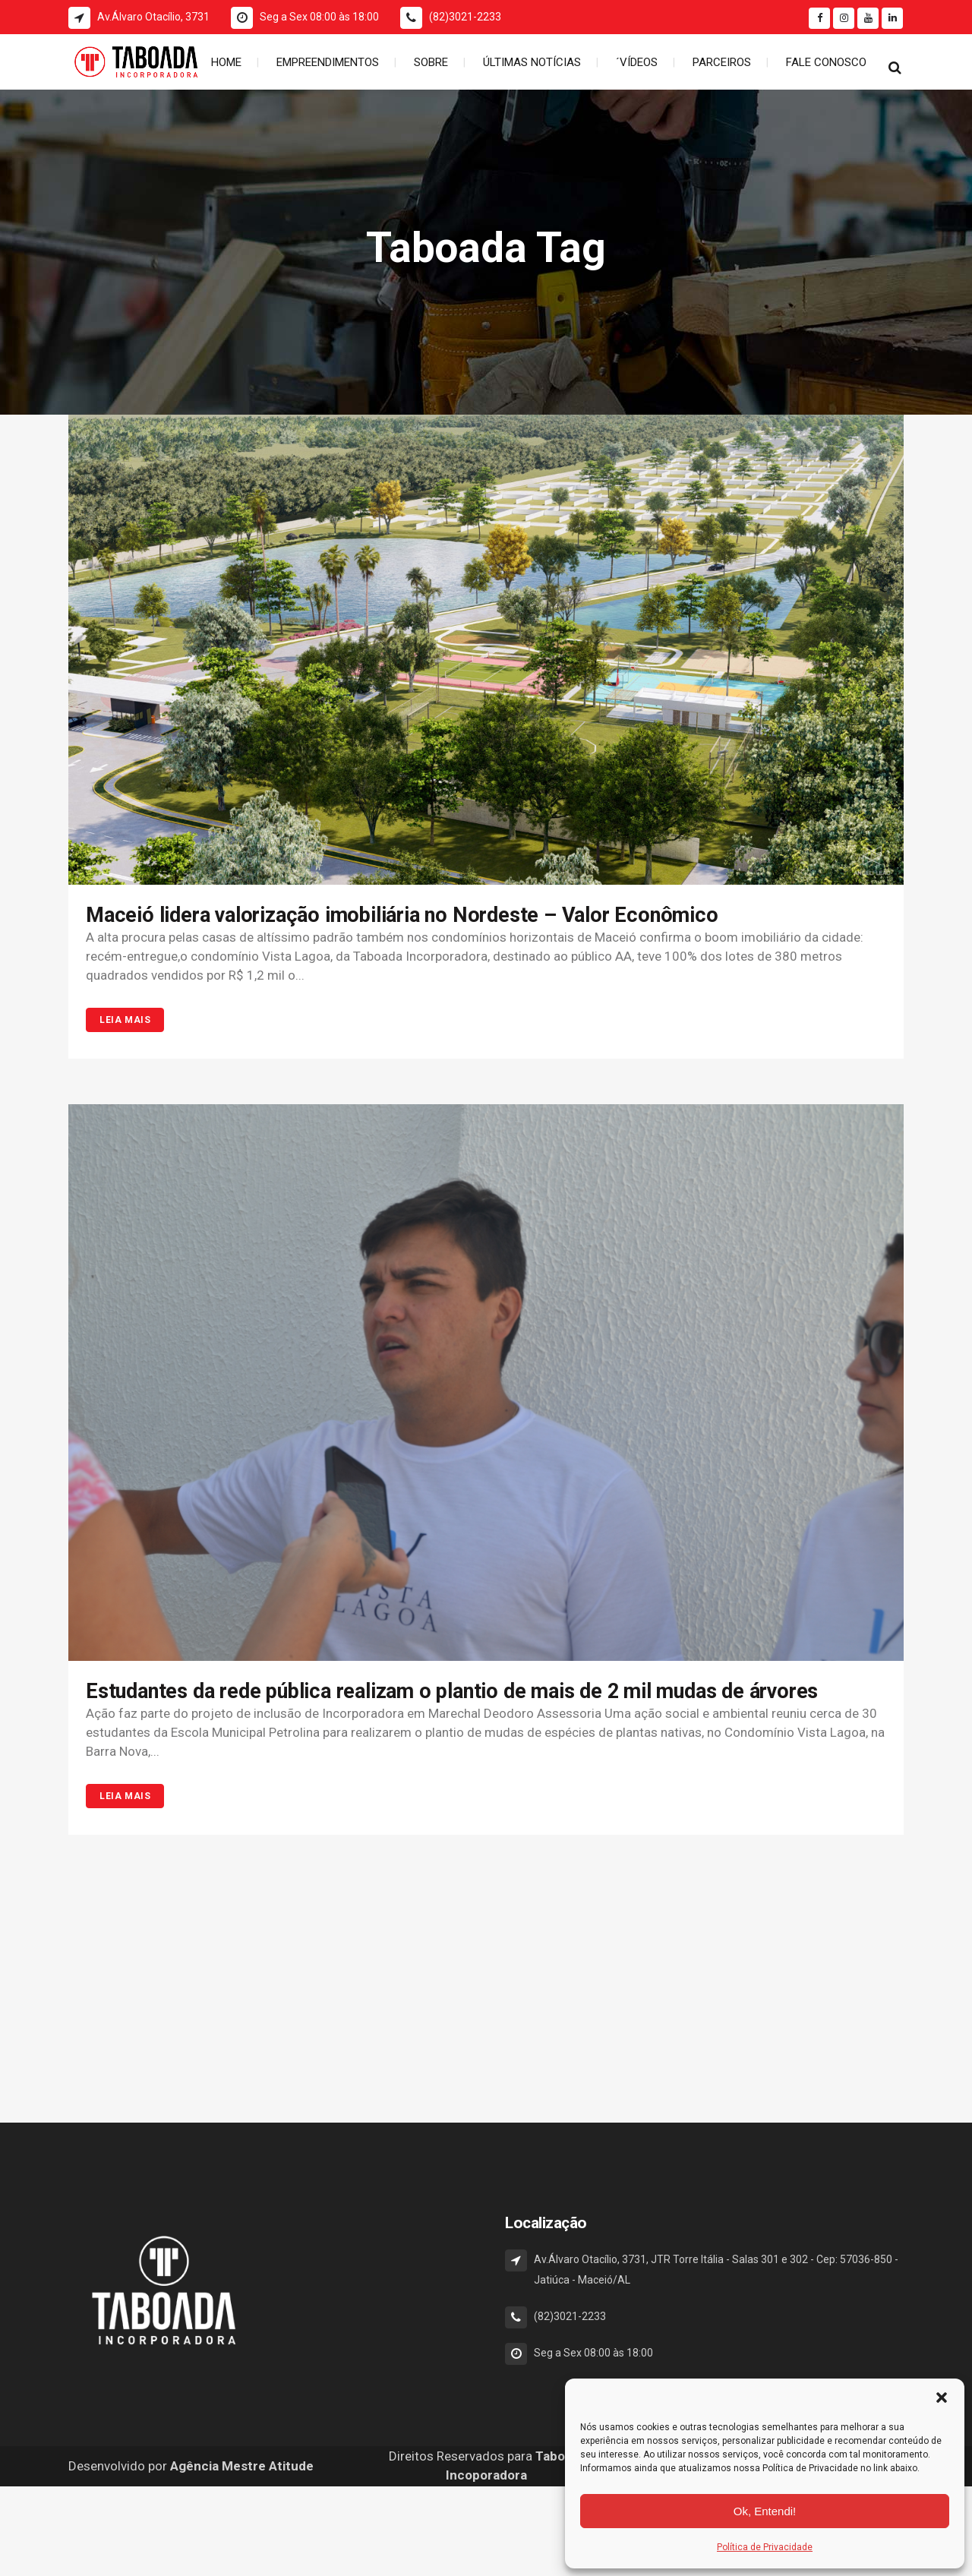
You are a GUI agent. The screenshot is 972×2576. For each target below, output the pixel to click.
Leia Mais (124, 1020)
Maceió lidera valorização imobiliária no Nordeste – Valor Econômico (402, 915)
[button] (941, 2397)
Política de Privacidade (765, 2547)
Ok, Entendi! (765, 2511)
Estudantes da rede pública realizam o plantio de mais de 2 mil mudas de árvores (452, 1691)
